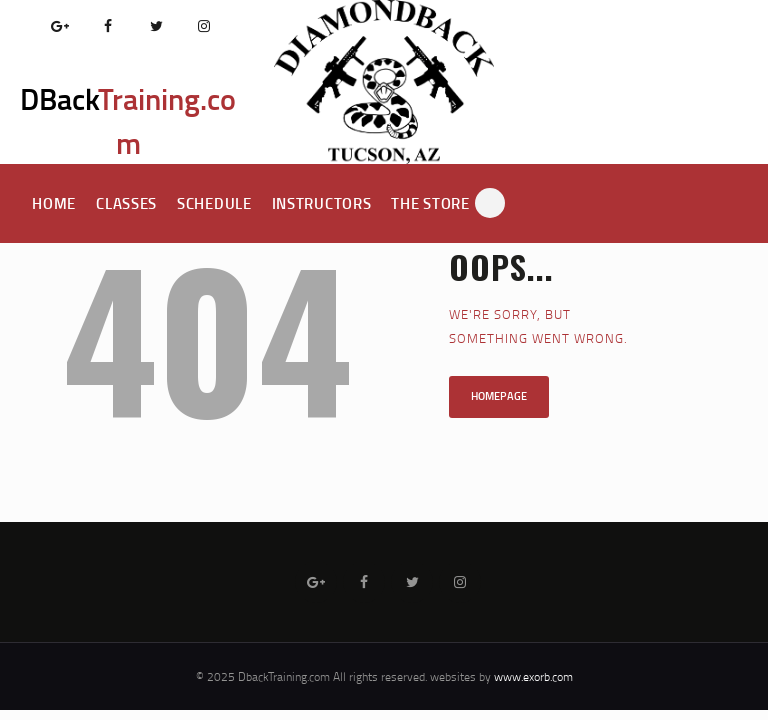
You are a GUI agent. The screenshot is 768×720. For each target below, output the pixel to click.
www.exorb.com (533, 676)
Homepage (499, 396)
